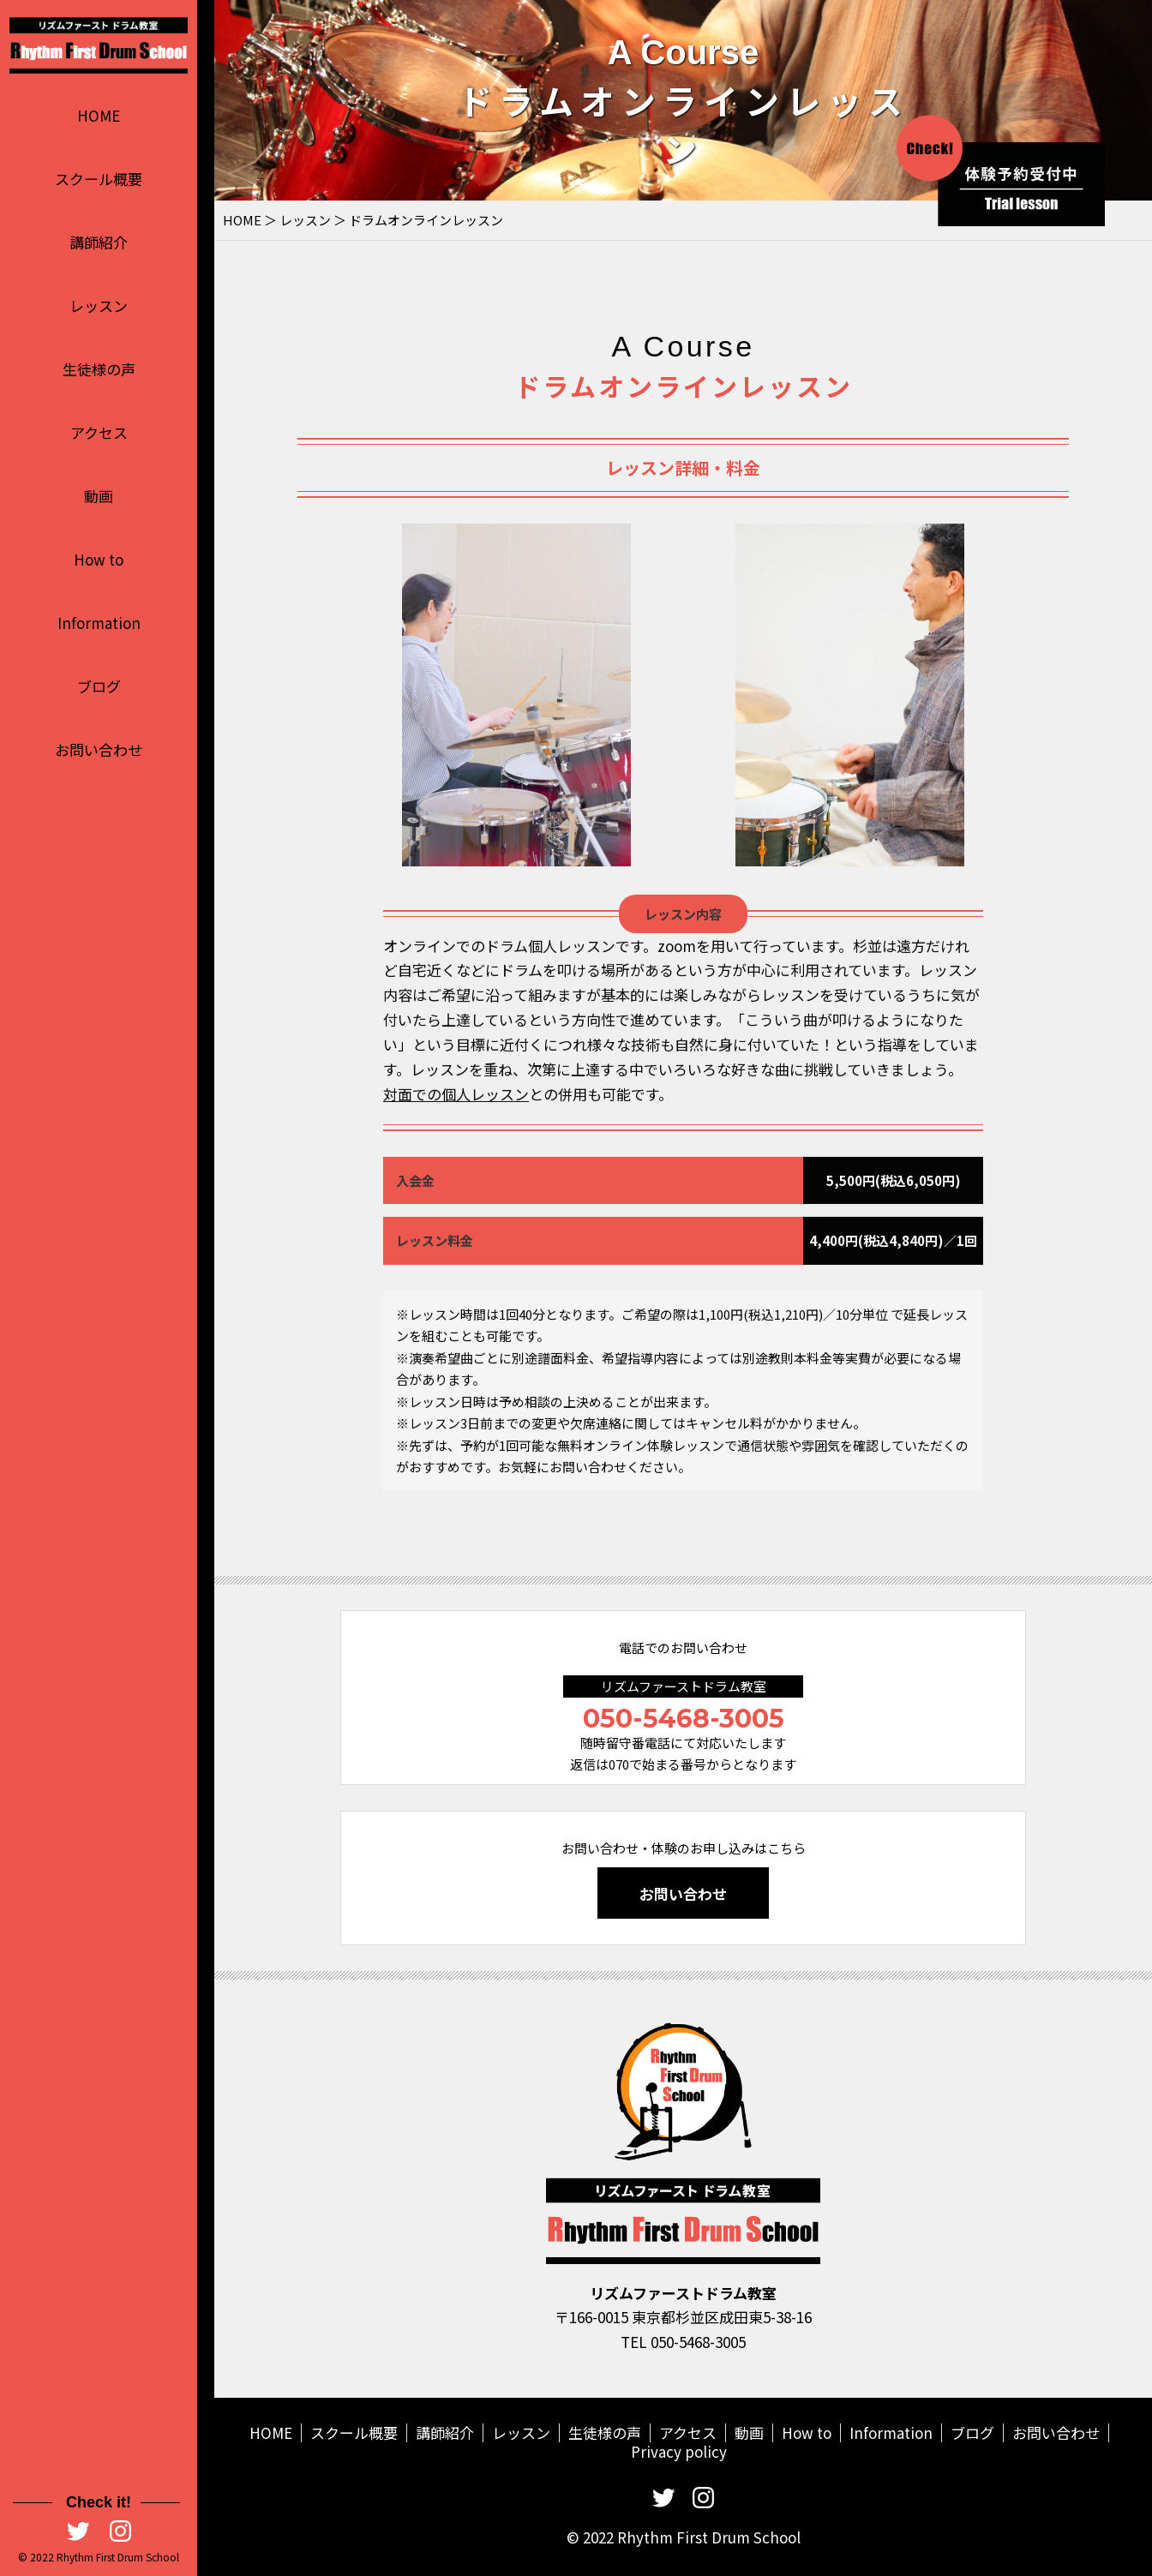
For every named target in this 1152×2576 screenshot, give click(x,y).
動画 (98, 495)
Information (99, 622)
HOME (98, 115)
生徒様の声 (99, 369)
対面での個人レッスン (456, 1124)
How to (98, 559)
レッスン (98, 305)
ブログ (99, 686)
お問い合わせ (98, 749)
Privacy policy (679, 2451)
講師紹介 (98, 242)
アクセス (99, 432)
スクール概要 (98, 178)
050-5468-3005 (683, 1718)
